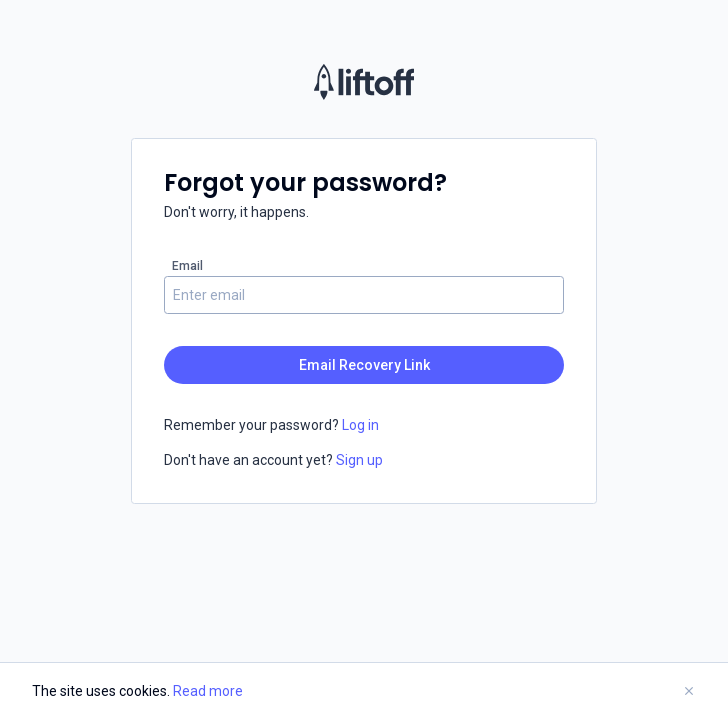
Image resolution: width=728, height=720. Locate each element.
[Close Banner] (689, 691)
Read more (208, 691)
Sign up (358, 460)
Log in (359, 425)
